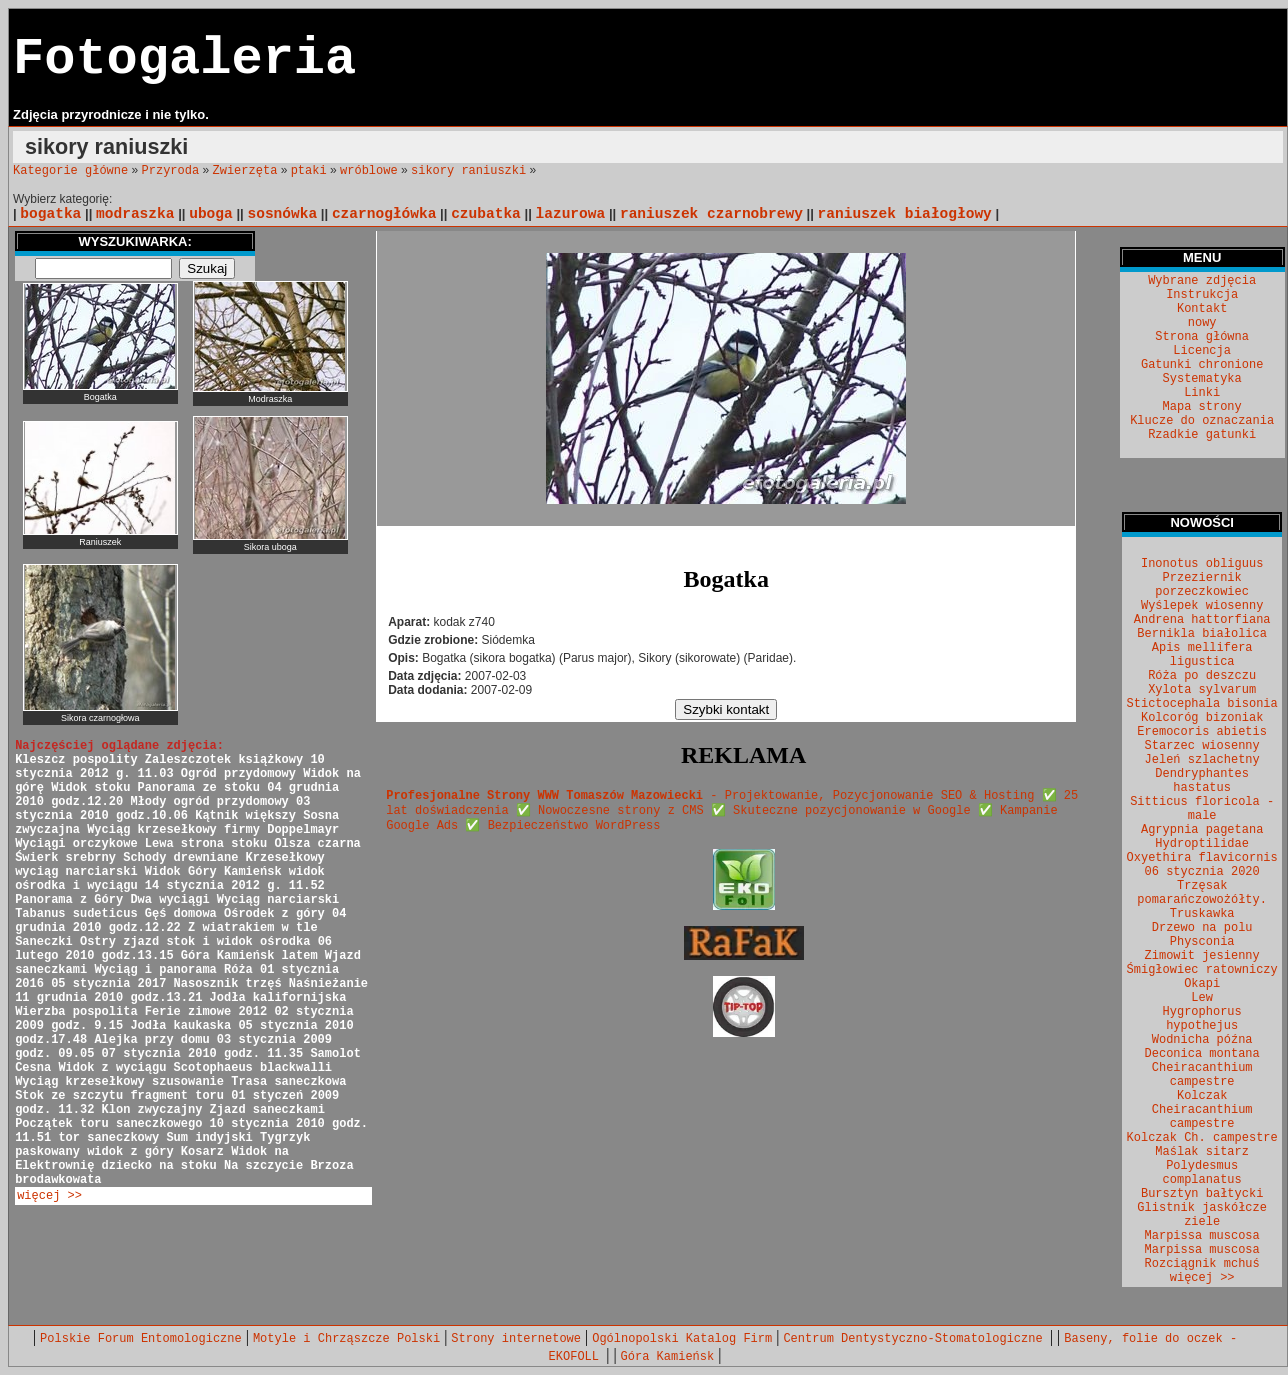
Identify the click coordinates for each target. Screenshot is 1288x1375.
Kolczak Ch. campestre (1202, 1138)
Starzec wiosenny (1202, 746)
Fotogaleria (184, 59)
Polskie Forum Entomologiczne (141, 1339)
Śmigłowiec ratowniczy (1202, 970)
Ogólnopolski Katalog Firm (682, 1339)
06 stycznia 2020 (1202, 872)
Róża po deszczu (1202, 676)
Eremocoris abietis (1202, 732)
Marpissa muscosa (1202, 1236)
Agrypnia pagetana (1202, 830)
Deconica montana (1202, 1054)
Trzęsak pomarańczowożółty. (1202, 893)
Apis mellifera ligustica (1202, 655)
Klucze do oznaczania (1202, 421)
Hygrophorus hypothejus (1202, 1019)
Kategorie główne (70, 171)
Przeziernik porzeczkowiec (1202, 585)
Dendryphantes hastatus (1202, 781)
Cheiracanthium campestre (1202, 1075)
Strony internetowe (516, 1339)
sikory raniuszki (468, 171)
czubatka (486, 214)
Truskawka (1202, 914)
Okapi (1202, 984)
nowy (1202, 323)
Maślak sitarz (1202, 1152)
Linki (1202, 393)
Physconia (1202, 942)
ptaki (309, 171)
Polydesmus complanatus (1202, 1173)
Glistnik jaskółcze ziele (1202, 1215)
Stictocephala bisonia (1202, 704)
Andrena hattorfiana (1202, 620)
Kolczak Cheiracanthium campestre (1202, 1110)
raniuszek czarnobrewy (711, 214)
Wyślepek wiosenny (1202, 606)
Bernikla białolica (1202, 634)
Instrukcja (1202, 295)
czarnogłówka (384, 214)
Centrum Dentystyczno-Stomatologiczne (916, 1339)
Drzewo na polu (1202, 928)
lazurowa (571, 214)
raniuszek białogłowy (905, 214)
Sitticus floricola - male (1202, 809)
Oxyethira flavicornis (1202, 858)
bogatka (50, 214)
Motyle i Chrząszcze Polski (346, 1339)
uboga (211, 214)
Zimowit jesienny (1202, 956)
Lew (1202, 998)
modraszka (135, 214)
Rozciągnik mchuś (1202, 1264)
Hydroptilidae (1202, 844)
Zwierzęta (245, 171)
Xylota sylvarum (1202, 690)
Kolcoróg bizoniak (1202, 718)
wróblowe (369, 171)
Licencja (1202, 351)
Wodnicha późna (1202, 1040)
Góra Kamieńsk (668, 1357)
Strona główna (1202, 337)
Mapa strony (1202, 407)
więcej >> (49, 1196)
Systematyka (1202, 379)
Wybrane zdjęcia (1202, 281)
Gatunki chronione (1202, 365)
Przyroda (171, 171)
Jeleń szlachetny (1202, 760)
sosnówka (282, 214)
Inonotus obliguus (1202, 564)
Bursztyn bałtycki (1202, 1194)
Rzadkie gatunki (1202, 435)
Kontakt (1202, 309)
